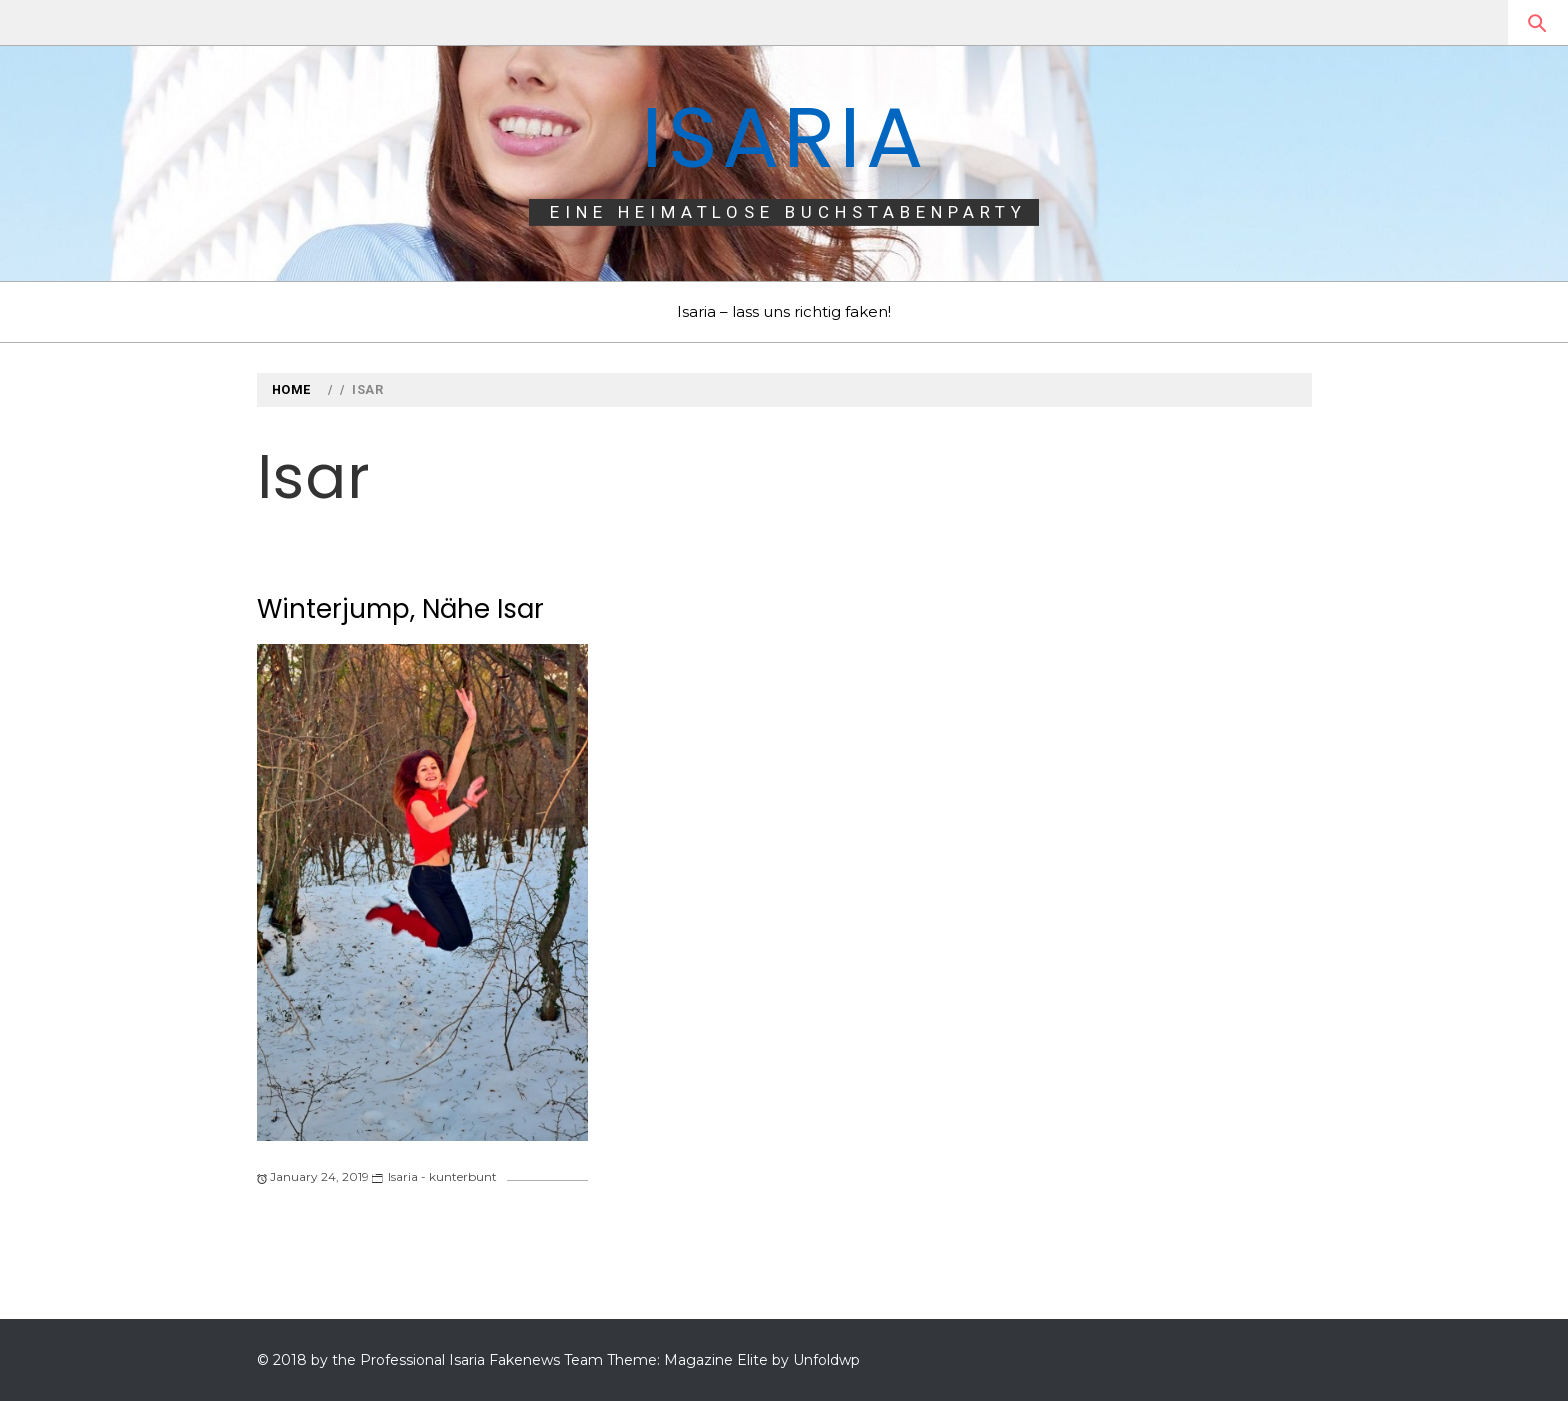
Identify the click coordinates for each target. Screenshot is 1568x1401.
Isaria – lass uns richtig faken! (784, 311)
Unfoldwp (826, 1360)
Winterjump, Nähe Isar (400, 609)
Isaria (784, 137)
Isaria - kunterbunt (442, 1176)
